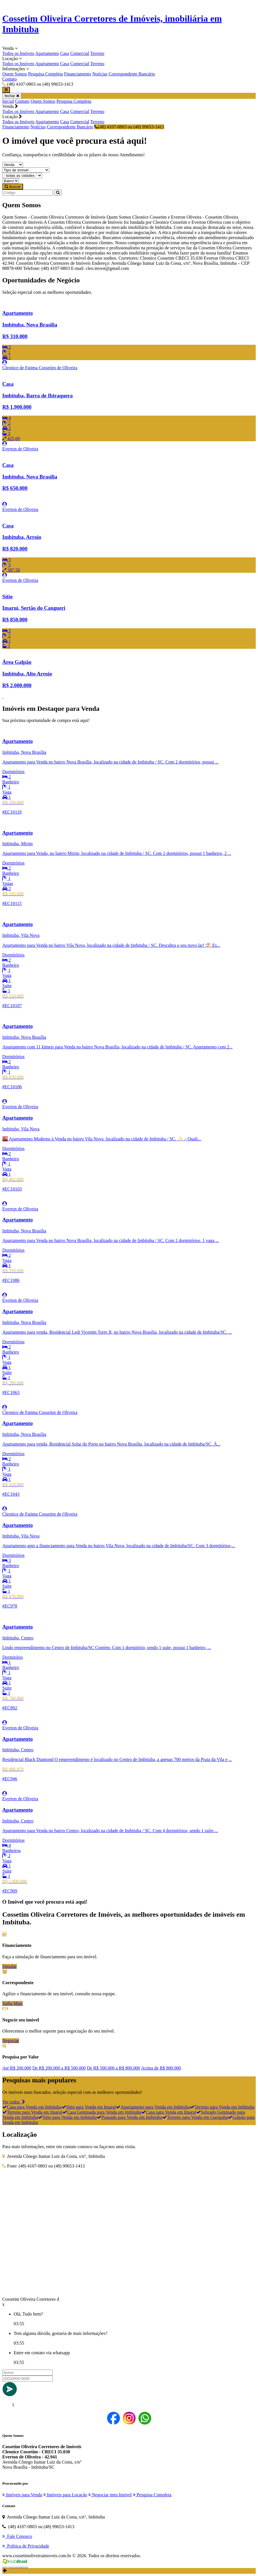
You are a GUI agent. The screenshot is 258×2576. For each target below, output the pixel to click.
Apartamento (47, 53)
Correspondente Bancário (131, 73)
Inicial (8, 101)
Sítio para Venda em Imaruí (89, 2107)
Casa (64, 53)
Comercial (79, 53)
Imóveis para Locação (65, 2494)
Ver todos (13, 2101)
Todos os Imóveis (18, 53)
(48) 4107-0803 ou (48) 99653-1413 (129, 126)
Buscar (13, 186)
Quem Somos (14, 73)
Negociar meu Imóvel (110, 2494)
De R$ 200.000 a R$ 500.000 (59, 2068)
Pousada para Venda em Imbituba (129, 2117)
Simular (9, 1966)
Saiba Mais (12, 2003)
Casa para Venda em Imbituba (32, 2107)
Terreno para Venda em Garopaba (195, 2117)
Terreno (97, 53)
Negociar (10, 2040)
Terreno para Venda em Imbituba (222, 2107)
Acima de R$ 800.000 (161, 2068)
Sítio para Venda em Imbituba (67, 2117)
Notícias (99, 73)
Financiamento (77, 73)
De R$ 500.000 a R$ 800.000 (113, 2068)
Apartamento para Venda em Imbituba (153, 2107)
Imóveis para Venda (22, 2494)
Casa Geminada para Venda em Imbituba (101, 2112)
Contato (9, 79)
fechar (12, 96)
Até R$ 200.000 (16, 2068)
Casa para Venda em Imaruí (168, 2112)
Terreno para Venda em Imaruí (32, 2112)
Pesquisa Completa (45, 73)
